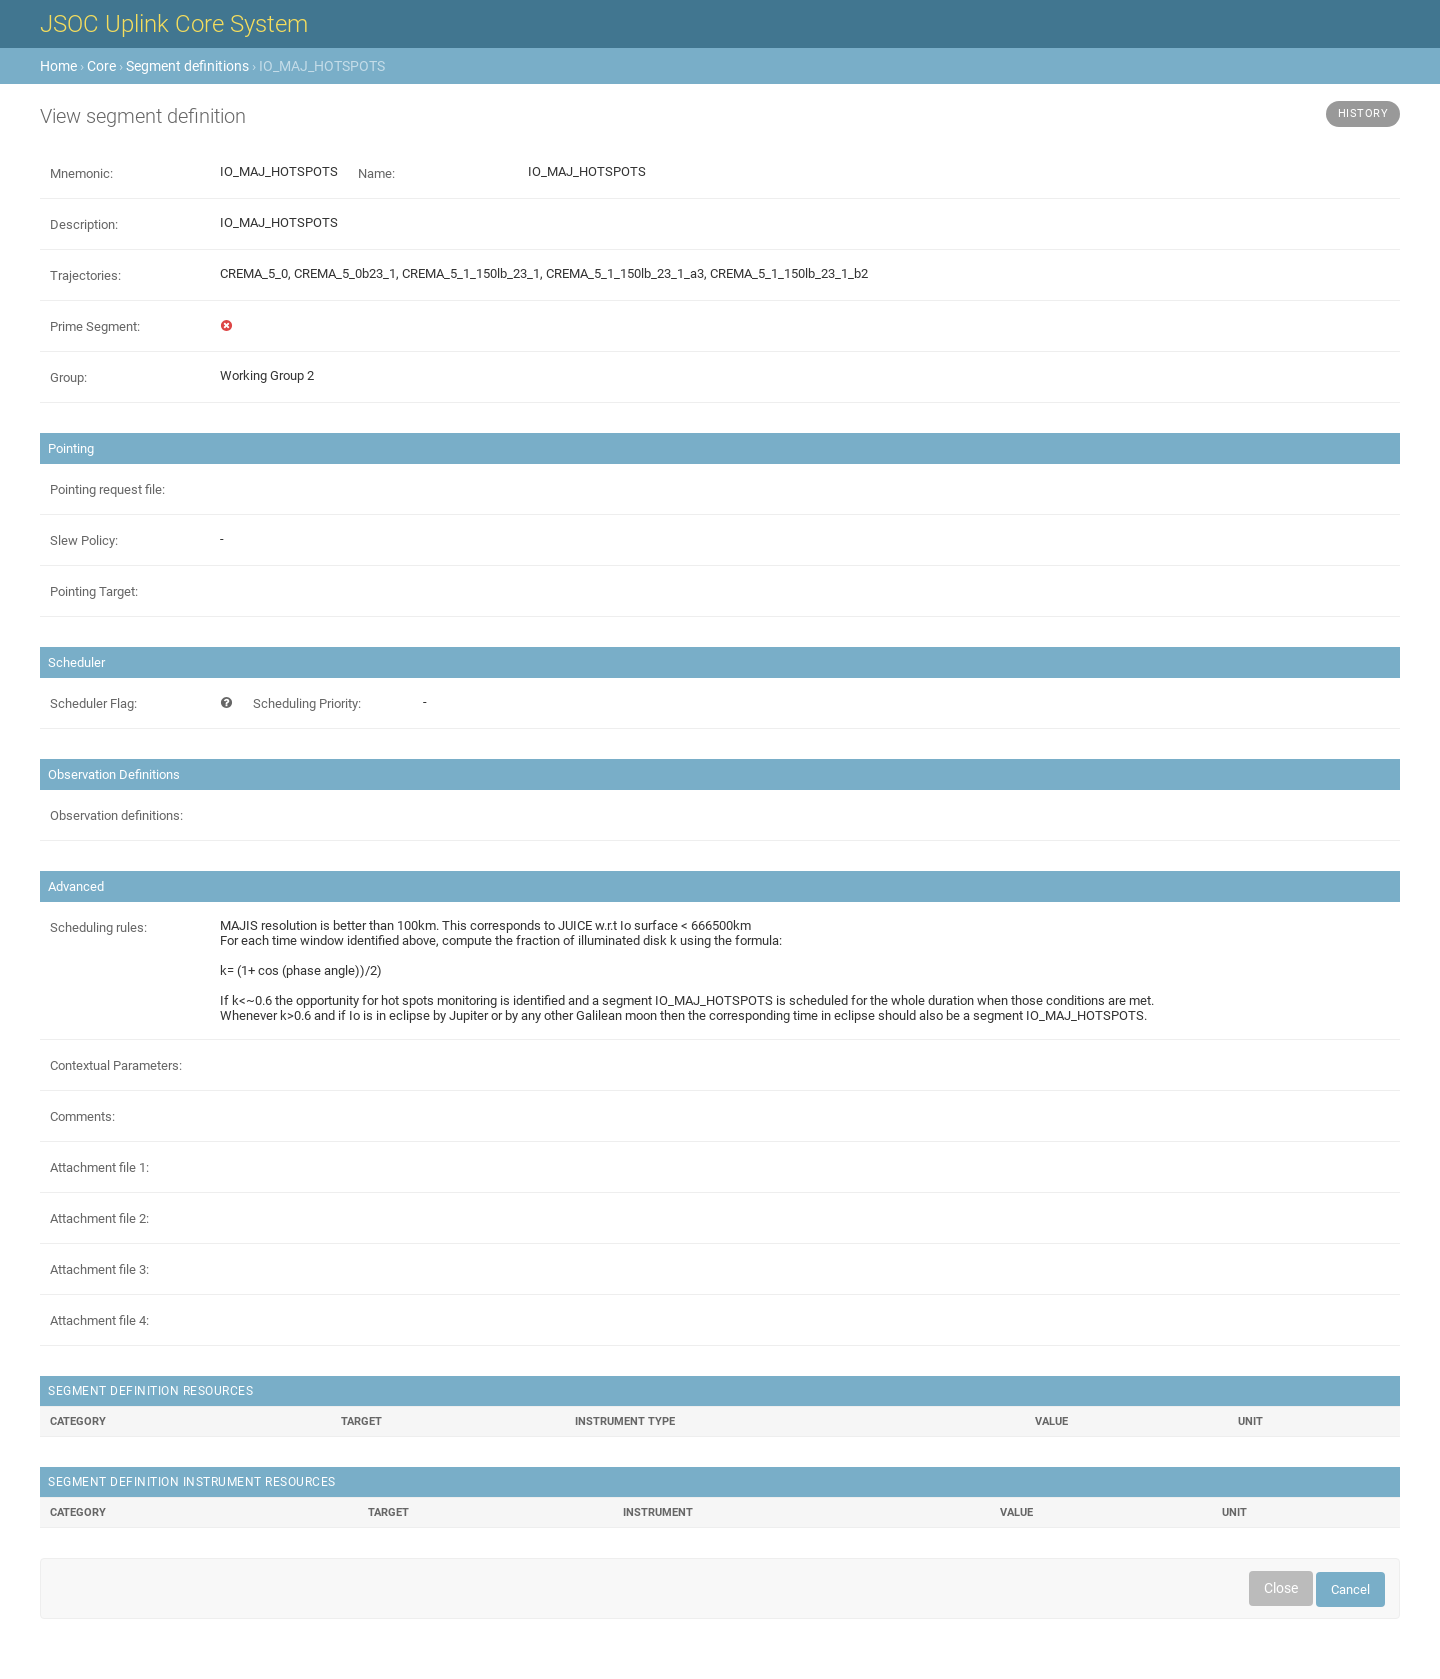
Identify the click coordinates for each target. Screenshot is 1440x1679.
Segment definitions (187, 66)
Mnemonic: (81, 173)
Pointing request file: (107, 489)
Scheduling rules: (98, 927)
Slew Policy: (84, 540)
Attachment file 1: (99, 1167)
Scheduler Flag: (93, 703)
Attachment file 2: (99, 1218)
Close (1281, 1588)
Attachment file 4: (99, 1320)
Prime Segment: (95, 326)
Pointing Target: (94, 591)
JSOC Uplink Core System (174, 24)
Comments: (82, 1116)
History (1363, 113)
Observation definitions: (116, 815)
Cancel (1350, 1589)
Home (58, 66)
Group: (68, 377)
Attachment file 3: (99, 1269)
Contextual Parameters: (116, 1065)
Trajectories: (85, 275)
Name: (376, 173)
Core (101, 66)
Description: (84, 224)
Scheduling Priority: (307, 703)
